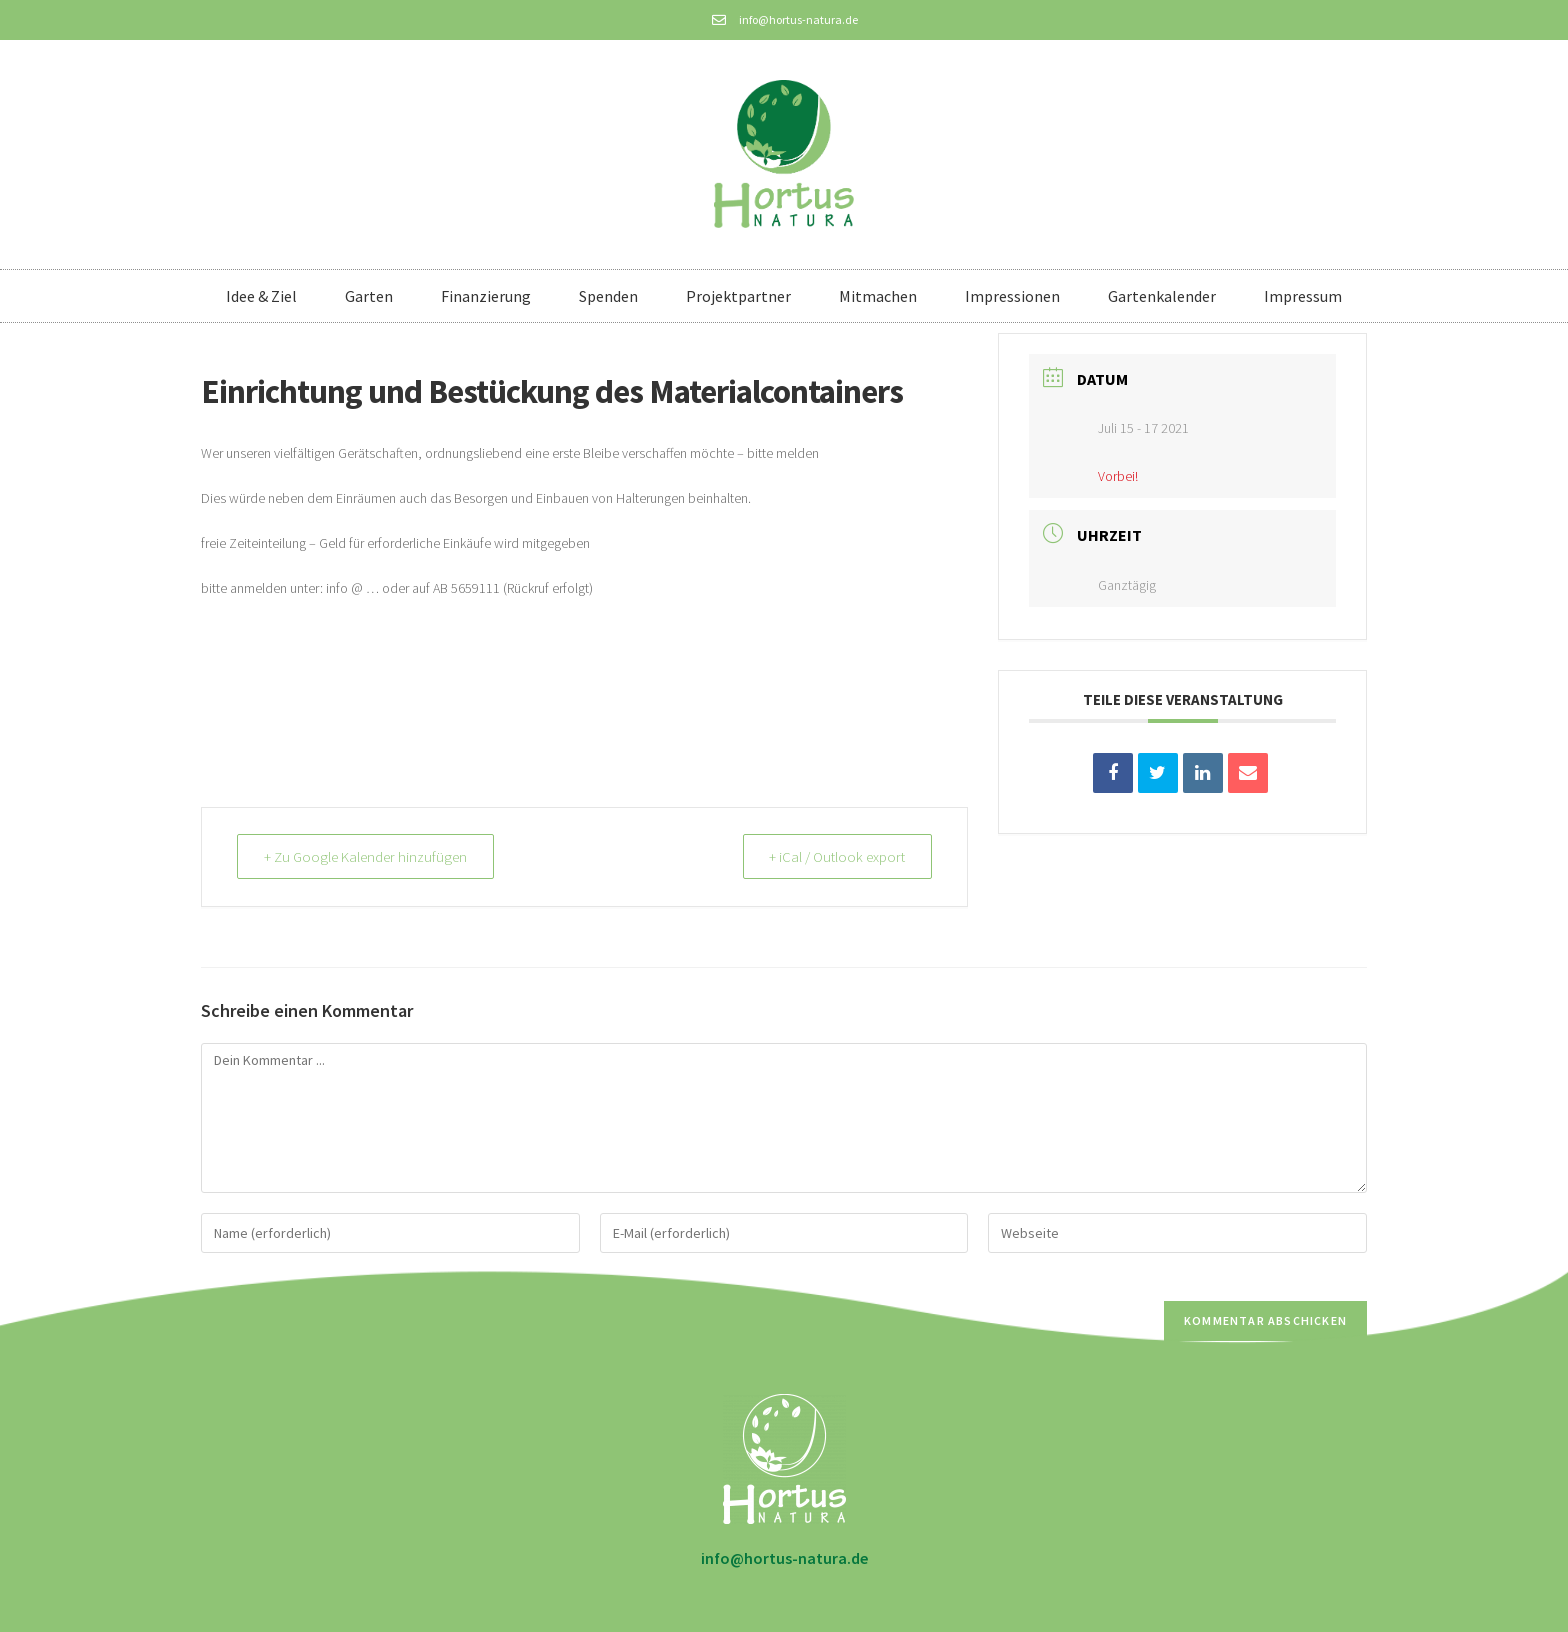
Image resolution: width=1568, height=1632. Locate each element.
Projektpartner (738, 296)
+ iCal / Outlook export (835, 856)
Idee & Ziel (261, 296)
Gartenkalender (1162, 296)
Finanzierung (486, 296)
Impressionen (1012, 296)
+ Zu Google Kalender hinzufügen (367, 856)
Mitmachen (878, 296)
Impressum (1303, 296)
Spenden (608, 296)
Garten (369, 296)
